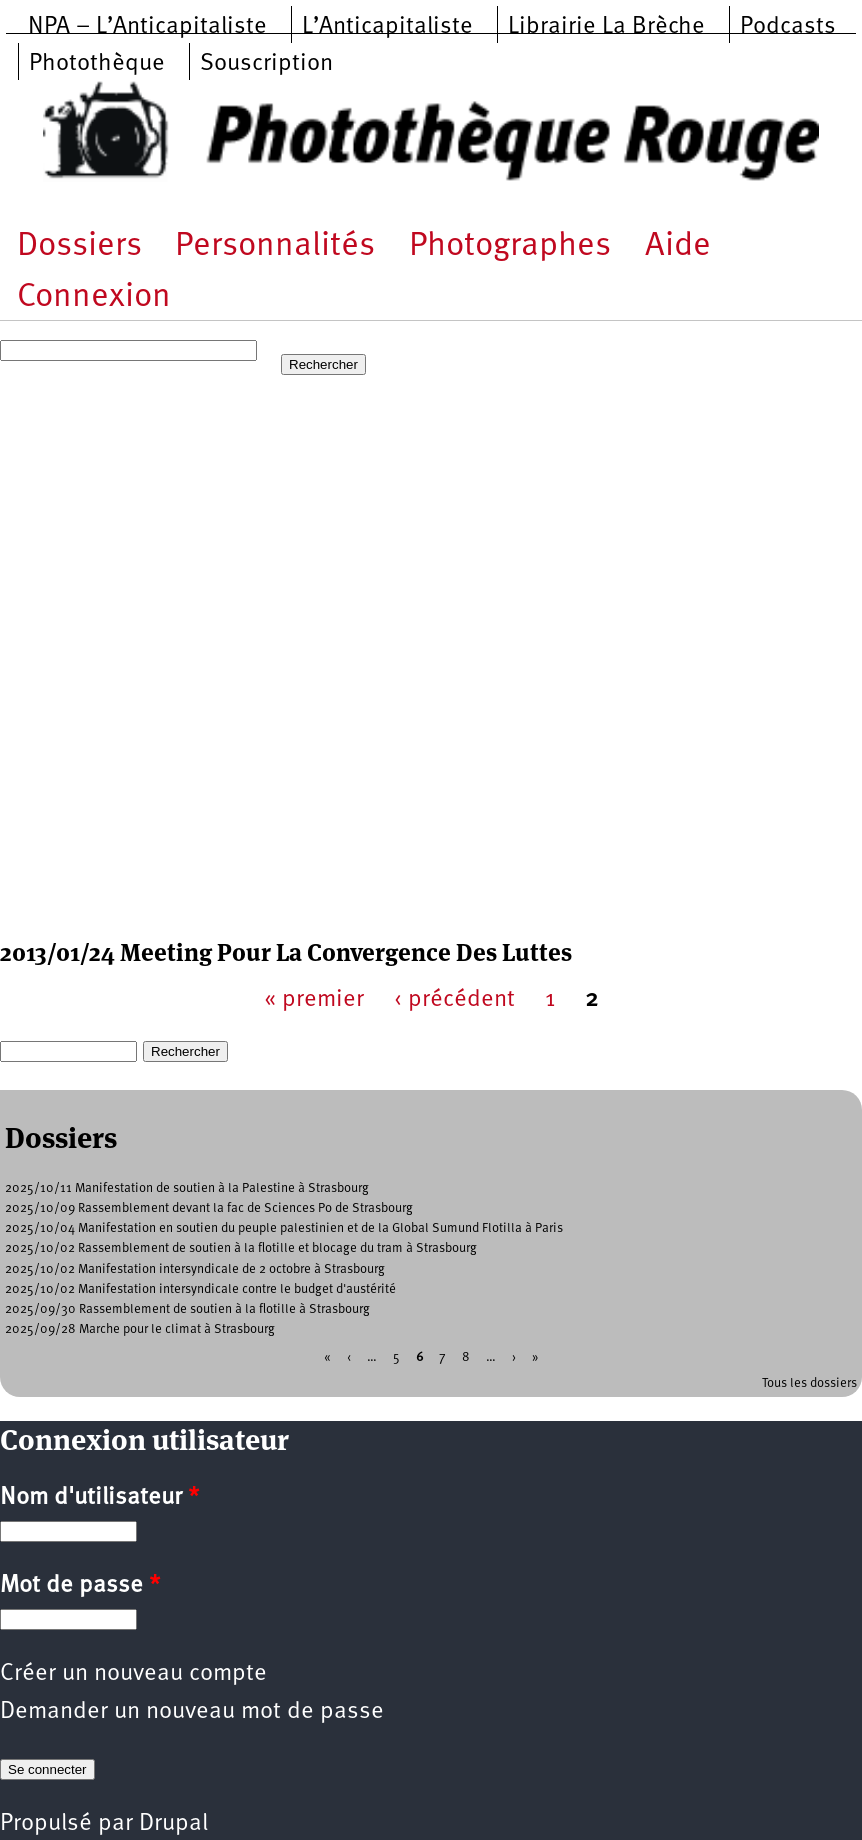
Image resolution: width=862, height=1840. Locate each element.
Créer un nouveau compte (133, 1674)
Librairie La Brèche (606, 27)
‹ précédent (454, 1000)
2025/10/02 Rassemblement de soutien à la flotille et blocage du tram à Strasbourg (241, 1248)
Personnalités (275, 246)
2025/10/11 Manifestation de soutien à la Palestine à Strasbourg (187, 1188)
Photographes (510, 246)
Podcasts (788, 27)
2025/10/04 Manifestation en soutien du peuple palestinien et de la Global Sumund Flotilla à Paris (284, 1228)
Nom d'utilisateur (99, 1498)
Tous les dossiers (809, 1383)
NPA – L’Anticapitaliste (147, 27)
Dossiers (79, 246)
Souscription (266, 64)
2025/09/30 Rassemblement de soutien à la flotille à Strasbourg (187, 1309)
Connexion (94, 297)
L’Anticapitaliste (387, 27)
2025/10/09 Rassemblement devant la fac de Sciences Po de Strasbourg (209, 1208)
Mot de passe (80, 1586)
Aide (678, 246)
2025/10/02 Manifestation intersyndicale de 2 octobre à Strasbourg (195, 1269)
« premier (314, 1000)
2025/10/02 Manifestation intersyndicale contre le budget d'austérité (200, 1289)
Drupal (173, 1824)
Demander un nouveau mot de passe (192, 1712)
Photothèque (97, 64)
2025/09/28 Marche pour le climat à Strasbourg (140, 1329)
